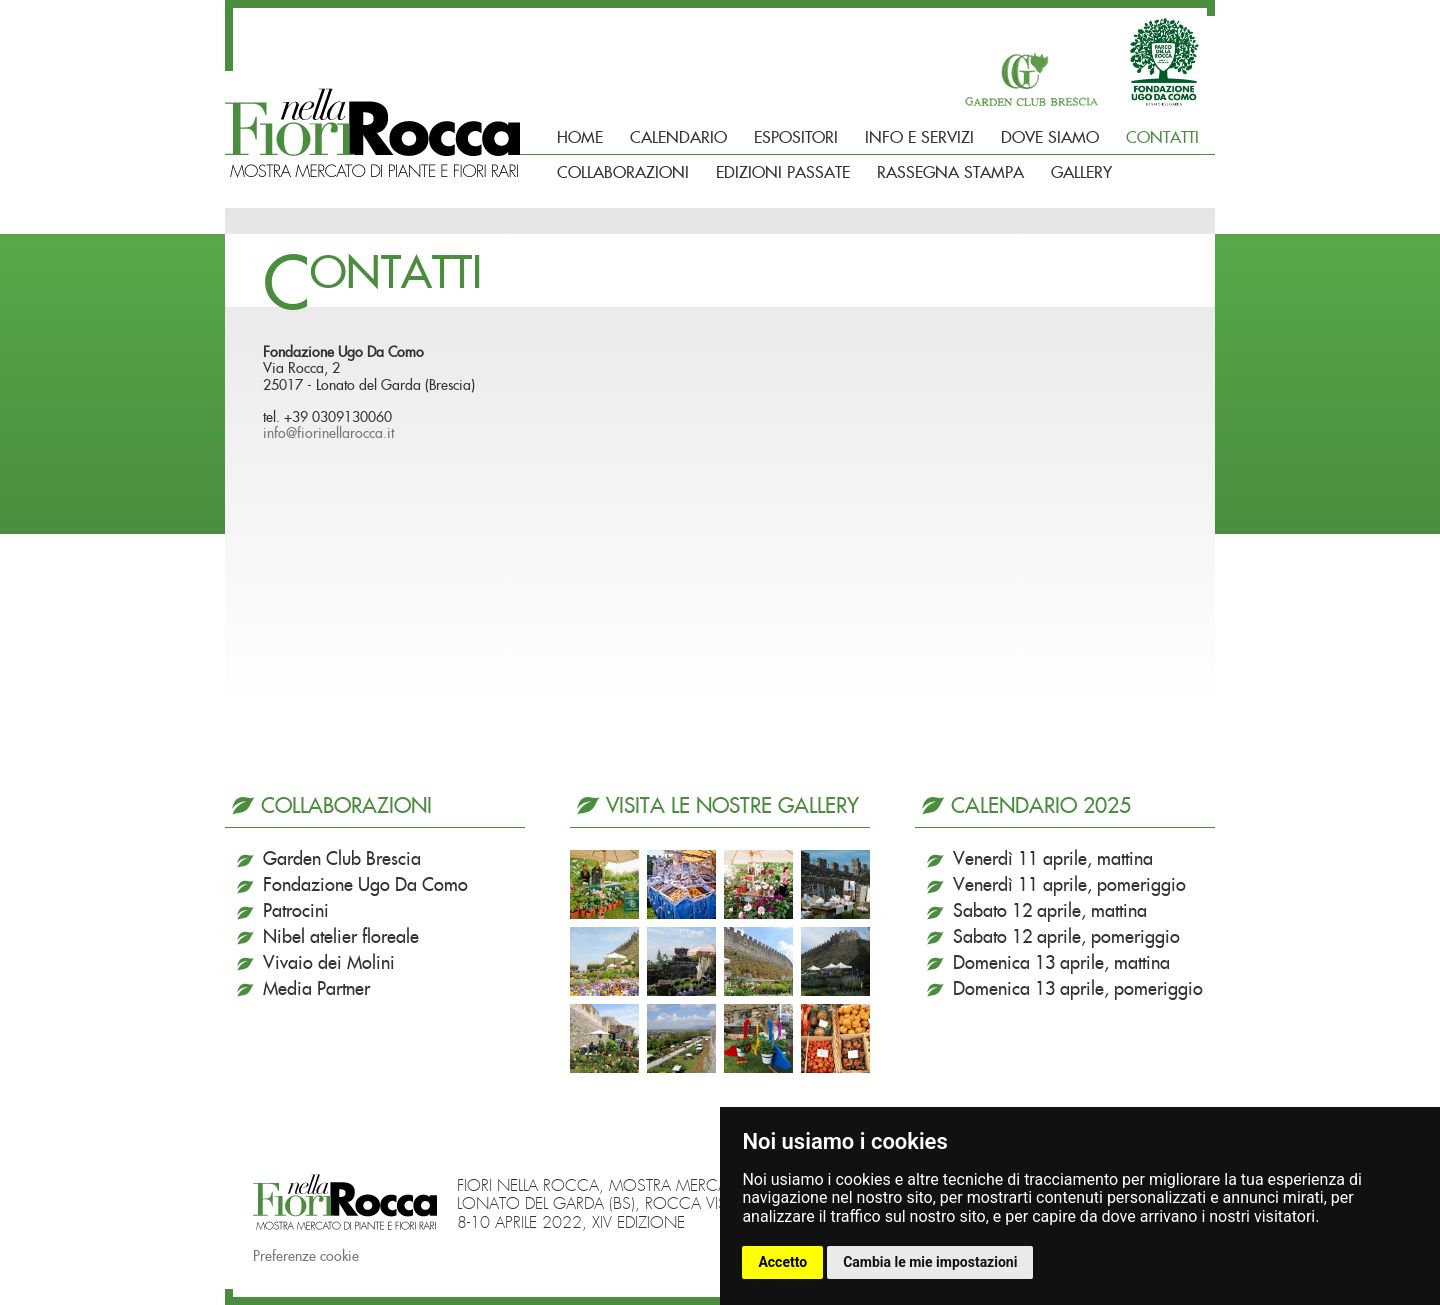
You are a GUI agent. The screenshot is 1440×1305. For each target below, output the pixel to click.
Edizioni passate (783, 173)
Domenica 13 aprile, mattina (1061, 964)
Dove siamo (1050, 138)
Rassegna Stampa (950, 173)
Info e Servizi (919, 138)
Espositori (796, 138)
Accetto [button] (782, 1262)
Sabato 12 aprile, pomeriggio (1066, 938)
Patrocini (296, 912)
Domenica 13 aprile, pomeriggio (1078, 990)
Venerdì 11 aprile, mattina (1053, 860)
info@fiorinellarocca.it (328, 434)
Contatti (1162, 138)
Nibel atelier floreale (341, 938)
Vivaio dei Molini (329, 964)
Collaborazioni (623, 173)
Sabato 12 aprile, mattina (1050, 912)
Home (580, 138)
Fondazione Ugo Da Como (365, 886)
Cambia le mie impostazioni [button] (930, 1262)
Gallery (1081, 173)
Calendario (678, 138)
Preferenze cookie (306, 1257)
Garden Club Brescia (342, 860)
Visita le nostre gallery (732, 806)
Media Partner (316, 990)
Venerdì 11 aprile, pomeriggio (1069, 886)
